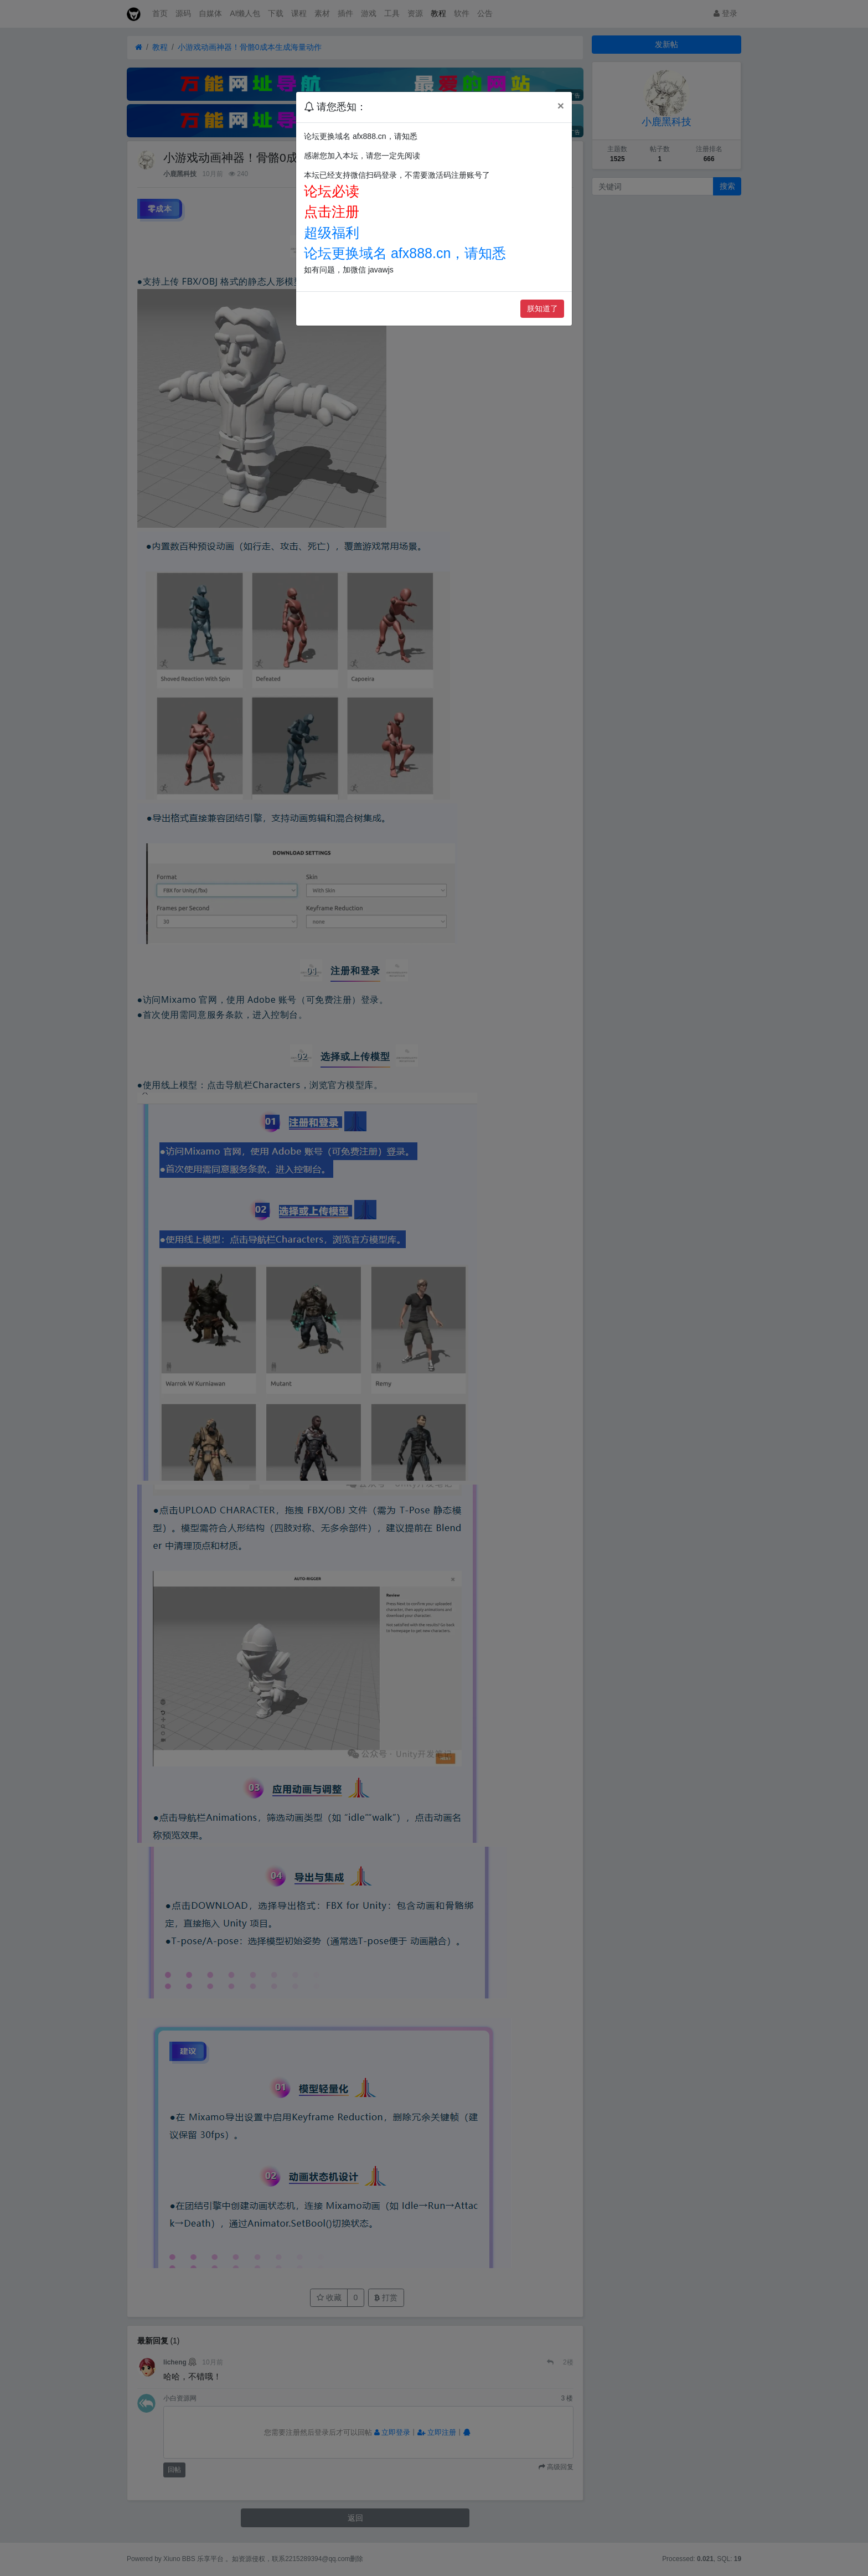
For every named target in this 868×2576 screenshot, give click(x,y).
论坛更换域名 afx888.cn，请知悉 (405, 253)
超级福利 (331, 232)
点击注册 (331, 211)
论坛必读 (331, 191)
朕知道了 (542, 308)
